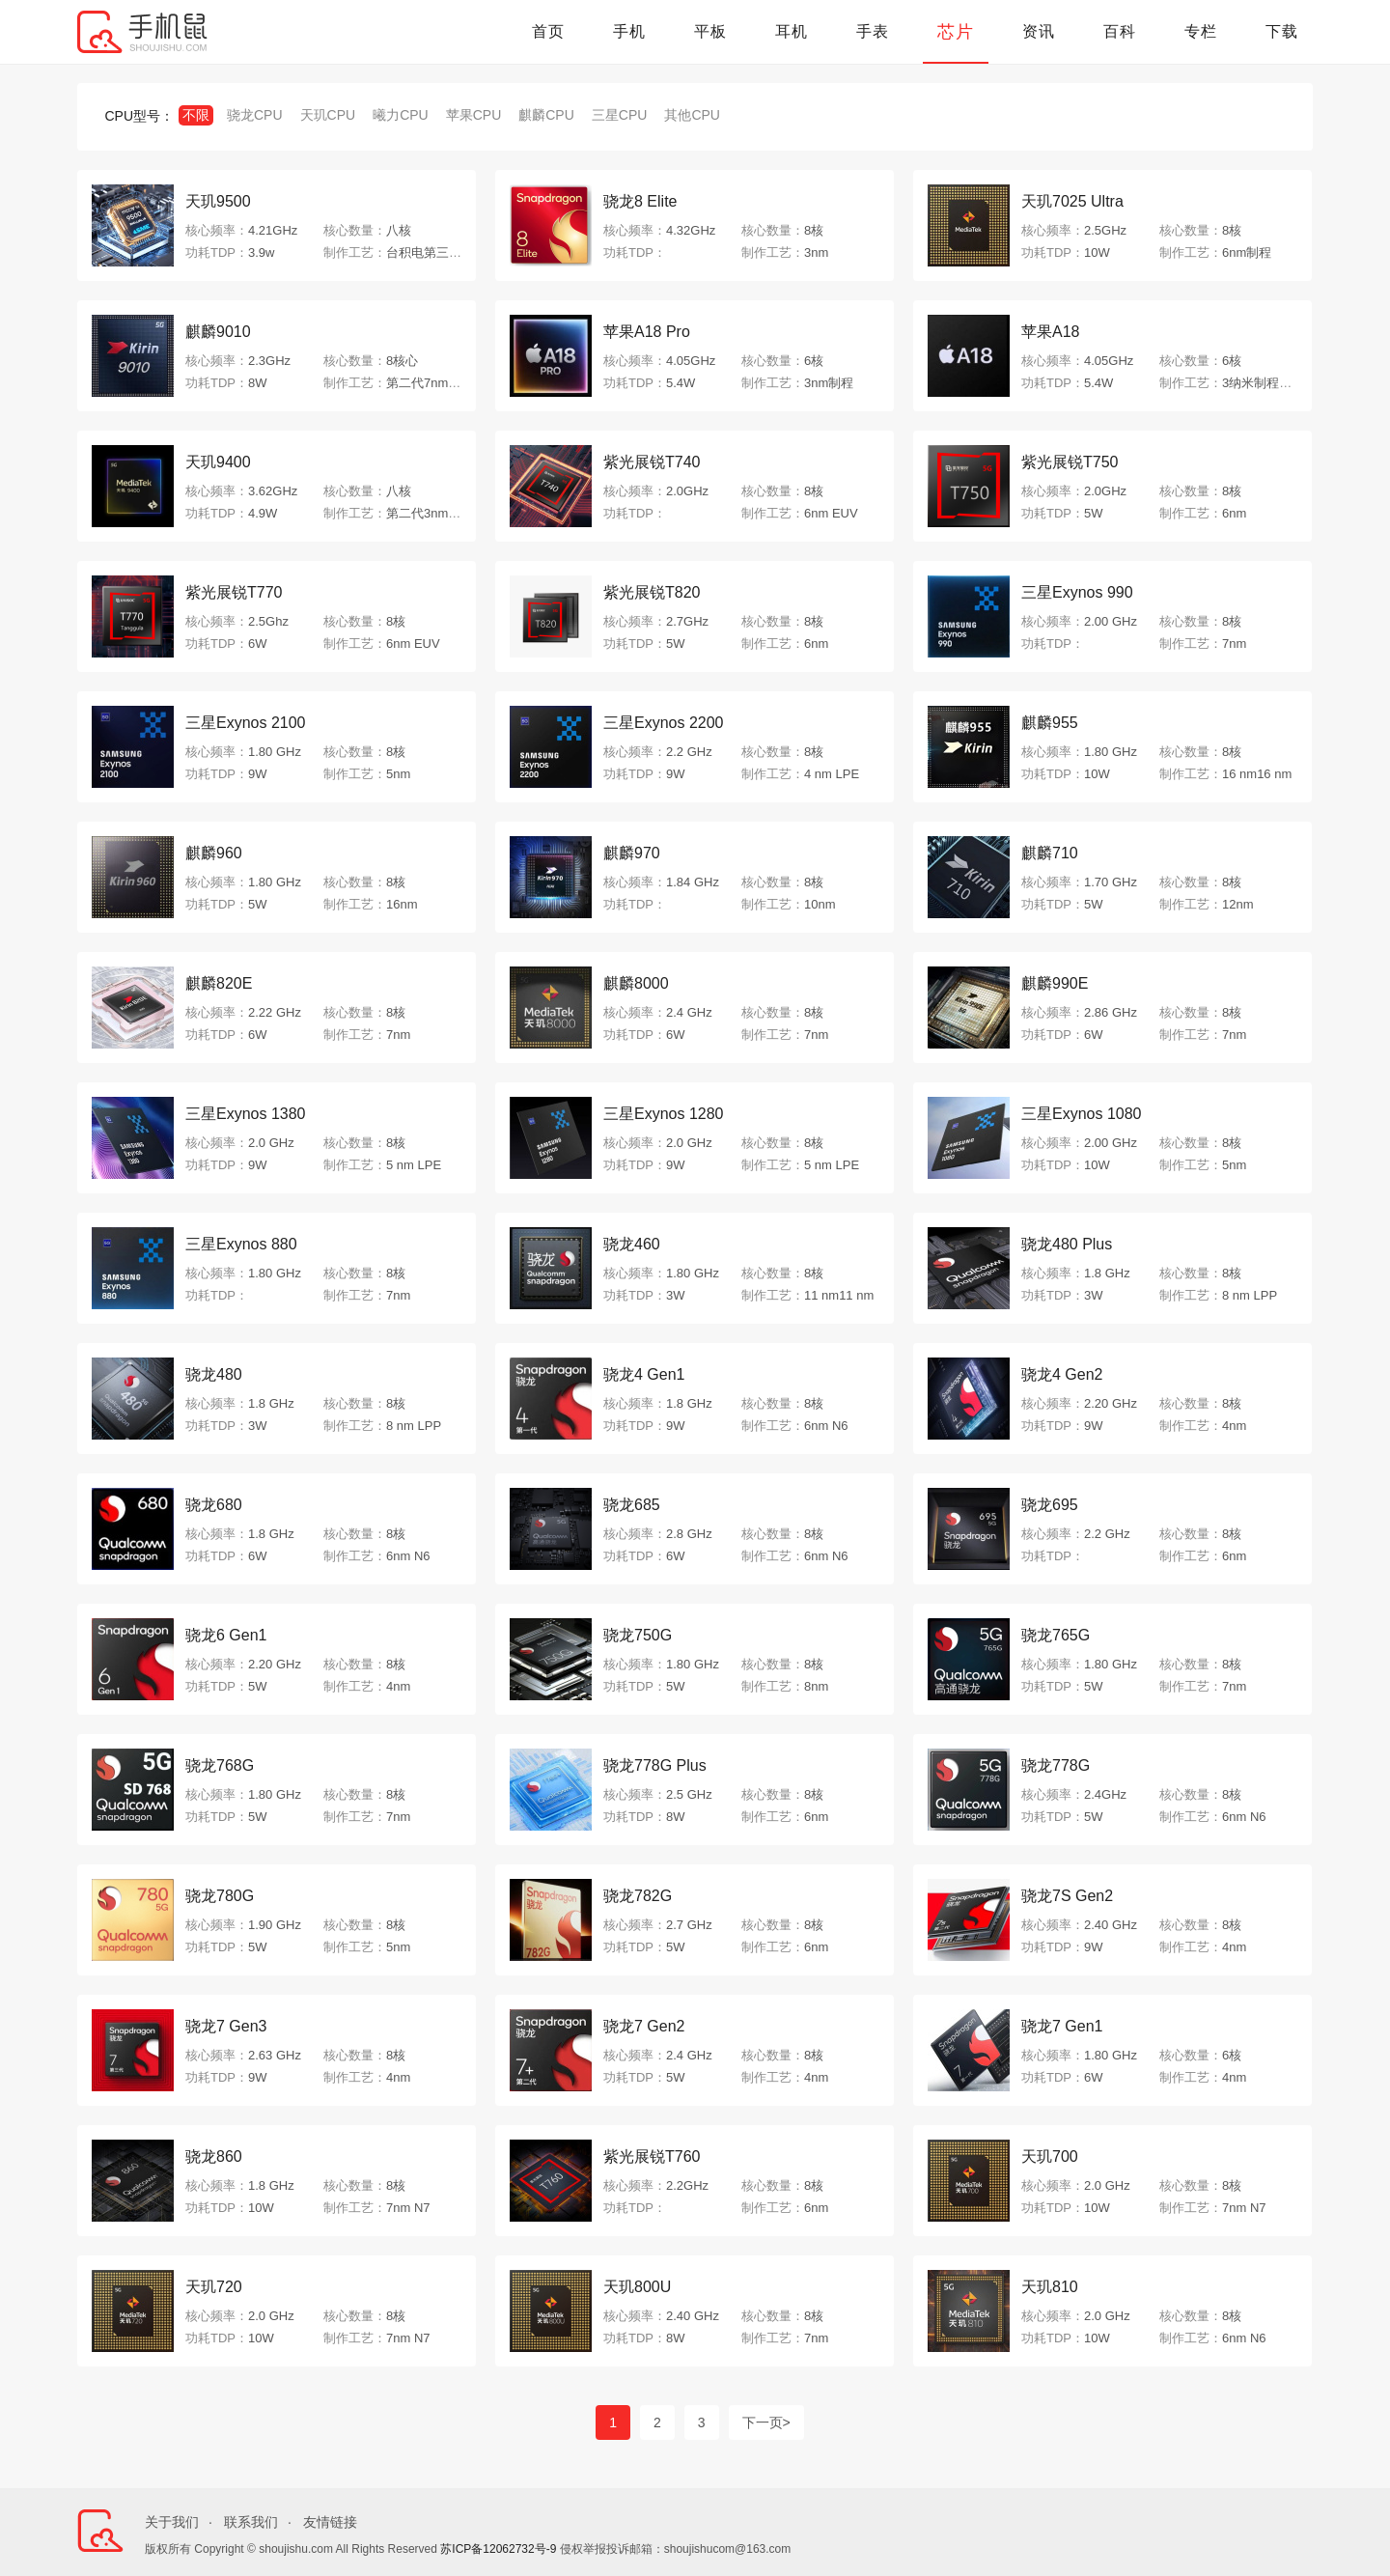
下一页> (766, 2422)
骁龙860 (213, 2156)
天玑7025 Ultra (1072, 201)
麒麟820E (218, 983)
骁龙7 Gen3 (225, 2026)
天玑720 (213, 2287)
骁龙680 (213, 1505)
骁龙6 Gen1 (225, 1635)
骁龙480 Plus (1066, 1244)
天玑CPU (328, 115)
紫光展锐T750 (1069, 462)
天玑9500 (218, 201)
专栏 (1200, 31)
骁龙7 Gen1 (1061, 2026)
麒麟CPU (546, 115)
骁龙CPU (255, 115)
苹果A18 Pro (646, 331)
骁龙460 (631, 1244)
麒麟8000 (636, 983)
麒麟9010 (218, 331)
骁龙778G (1055, 1765)
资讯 (1038, 31)
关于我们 (172, 2522)
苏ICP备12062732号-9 (498, 2549)
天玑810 (1049, 2287)
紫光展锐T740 (651, 462)
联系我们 (251, 2522)
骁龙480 (213, 1374)
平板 (710, 31)
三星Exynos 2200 (663, 722)
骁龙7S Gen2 (1067, 1896)
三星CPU (620, 115)
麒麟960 (213, 853)
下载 (1281, 31)
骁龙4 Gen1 (643, 1374)
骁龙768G (219, 1765)
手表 (872, 31)
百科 (1119, 31)
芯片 (955, 32)
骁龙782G (637, 1896)
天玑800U (637, 2287)
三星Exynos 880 (241, 1244)
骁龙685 (631, 1505)
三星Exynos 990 (1077, 592)
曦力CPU (401, 115)
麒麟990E (1054, 983)
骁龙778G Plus (655, 1765)
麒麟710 (1049, 853)
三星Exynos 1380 (245, 1114)
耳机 (791, 31)
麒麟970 (631, 853)
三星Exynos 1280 (663, 1114)
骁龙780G (219, 1896)
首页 (548, 31)
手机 (629, 31)
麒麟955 (1049, 722)
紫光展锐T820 (651, 592)
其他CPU (692, 115)
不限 (195, 115)
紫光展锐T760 (651, 2156)
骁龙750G (637, 1635)
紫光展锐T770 (233, 592)
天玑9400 (218, 462)
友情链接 (330, 2522)
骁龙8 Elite (640, 201)
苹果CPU (474, 115)
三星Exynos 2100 (245, 722)
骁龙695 (1049, 1505)
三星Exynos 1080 (1081, 1114)
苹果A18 (1050, 331)
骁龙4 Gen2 (1061, 1374)
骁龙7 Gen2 (643, 2026)
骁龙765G (1055, 1635)
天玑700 (1049, 2156)
